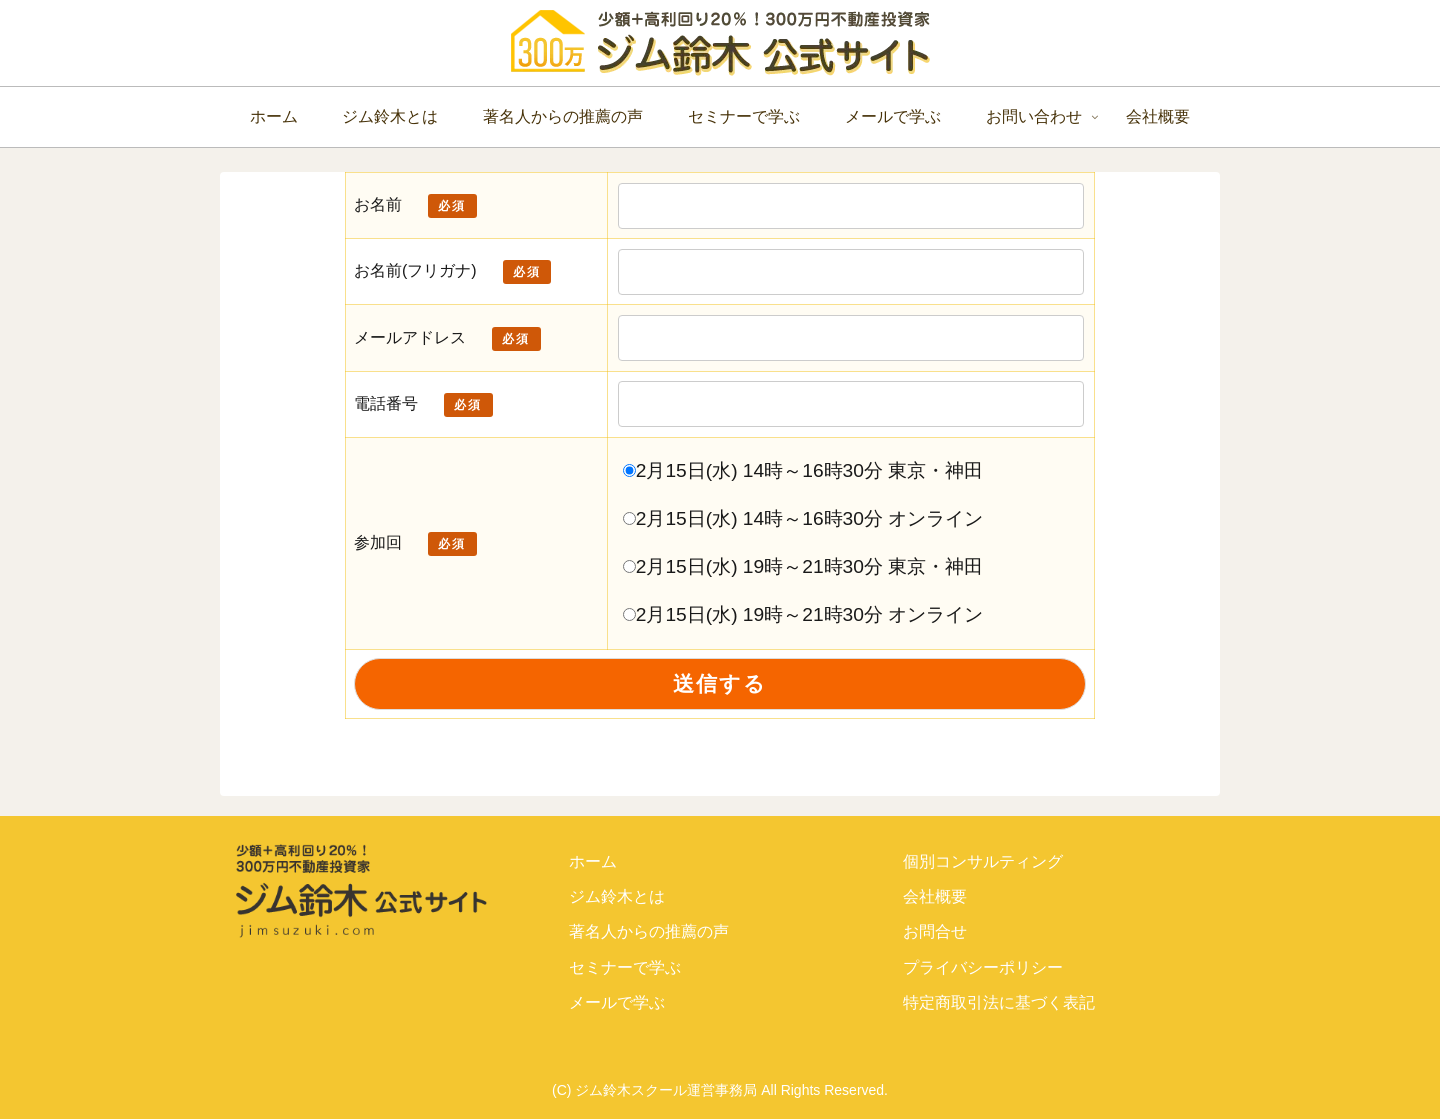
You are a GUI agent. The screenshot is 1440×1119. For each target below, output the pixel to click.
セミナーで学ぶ (625, 967)
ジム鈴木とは (617, 896)
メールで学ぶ (617, 1002)
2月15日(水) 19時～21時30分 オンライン (803, 614)
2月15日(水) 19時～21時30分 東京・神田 (803, 566)
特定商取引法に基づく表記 (999, 1002)
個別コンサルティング (983, 861)
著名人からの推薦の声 (649, 931)
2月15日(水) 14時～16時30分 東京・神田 (803, 470)
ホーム (593, 861)
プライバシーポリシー (983, 967)
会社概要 (935, 896)
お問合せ (935, 931)
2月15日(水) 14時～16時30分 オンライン (803, 518)
